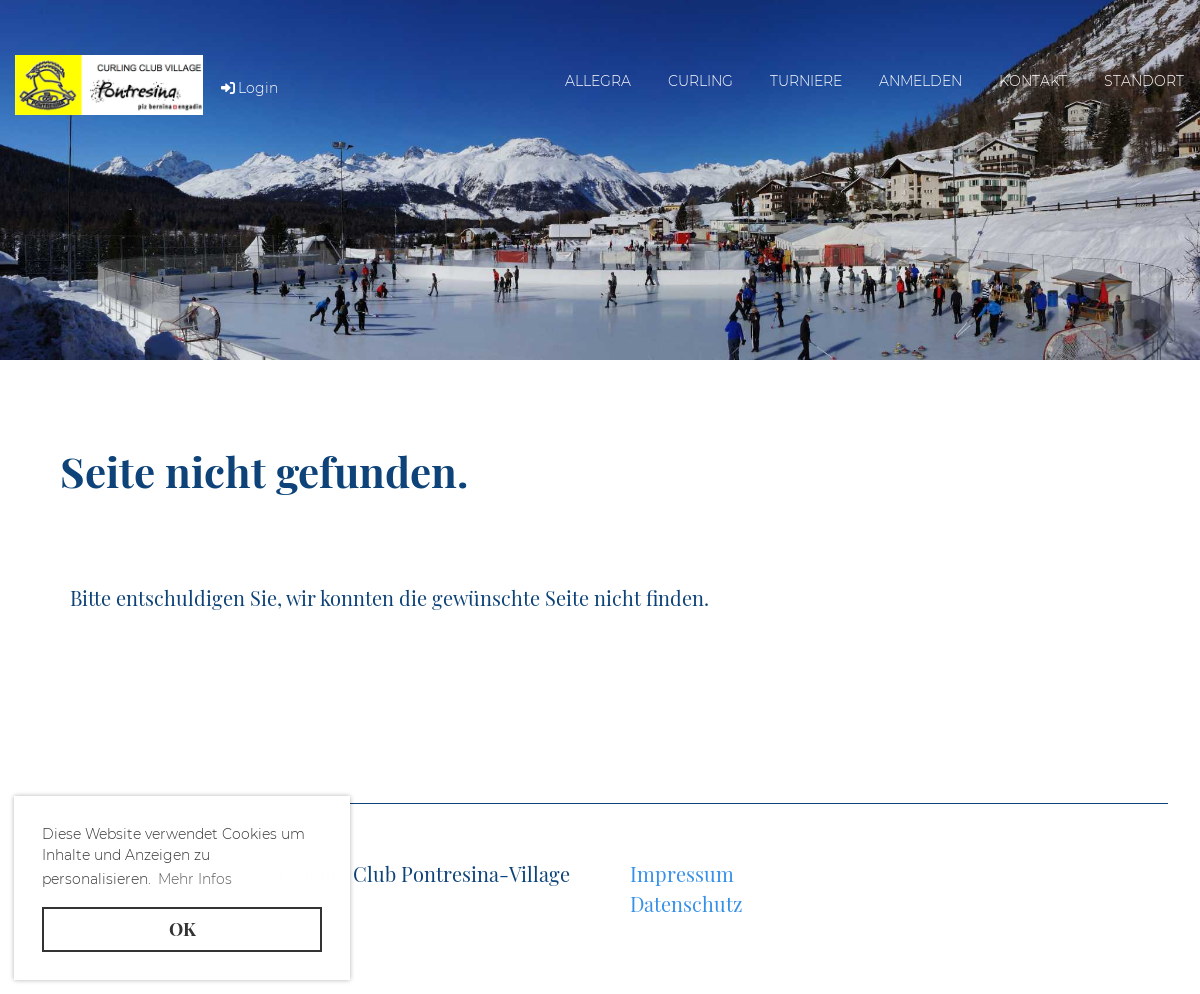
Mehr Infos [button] (195, 879)
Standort (1144, 81)
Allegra (598, 81)
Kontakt (1033, 81)
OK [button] (182, 929)
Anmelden (920, 81)
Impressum (682, 873)
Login (248, 88)
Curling (700, 81)
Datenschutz (686, 903)
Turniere (806, 81)
